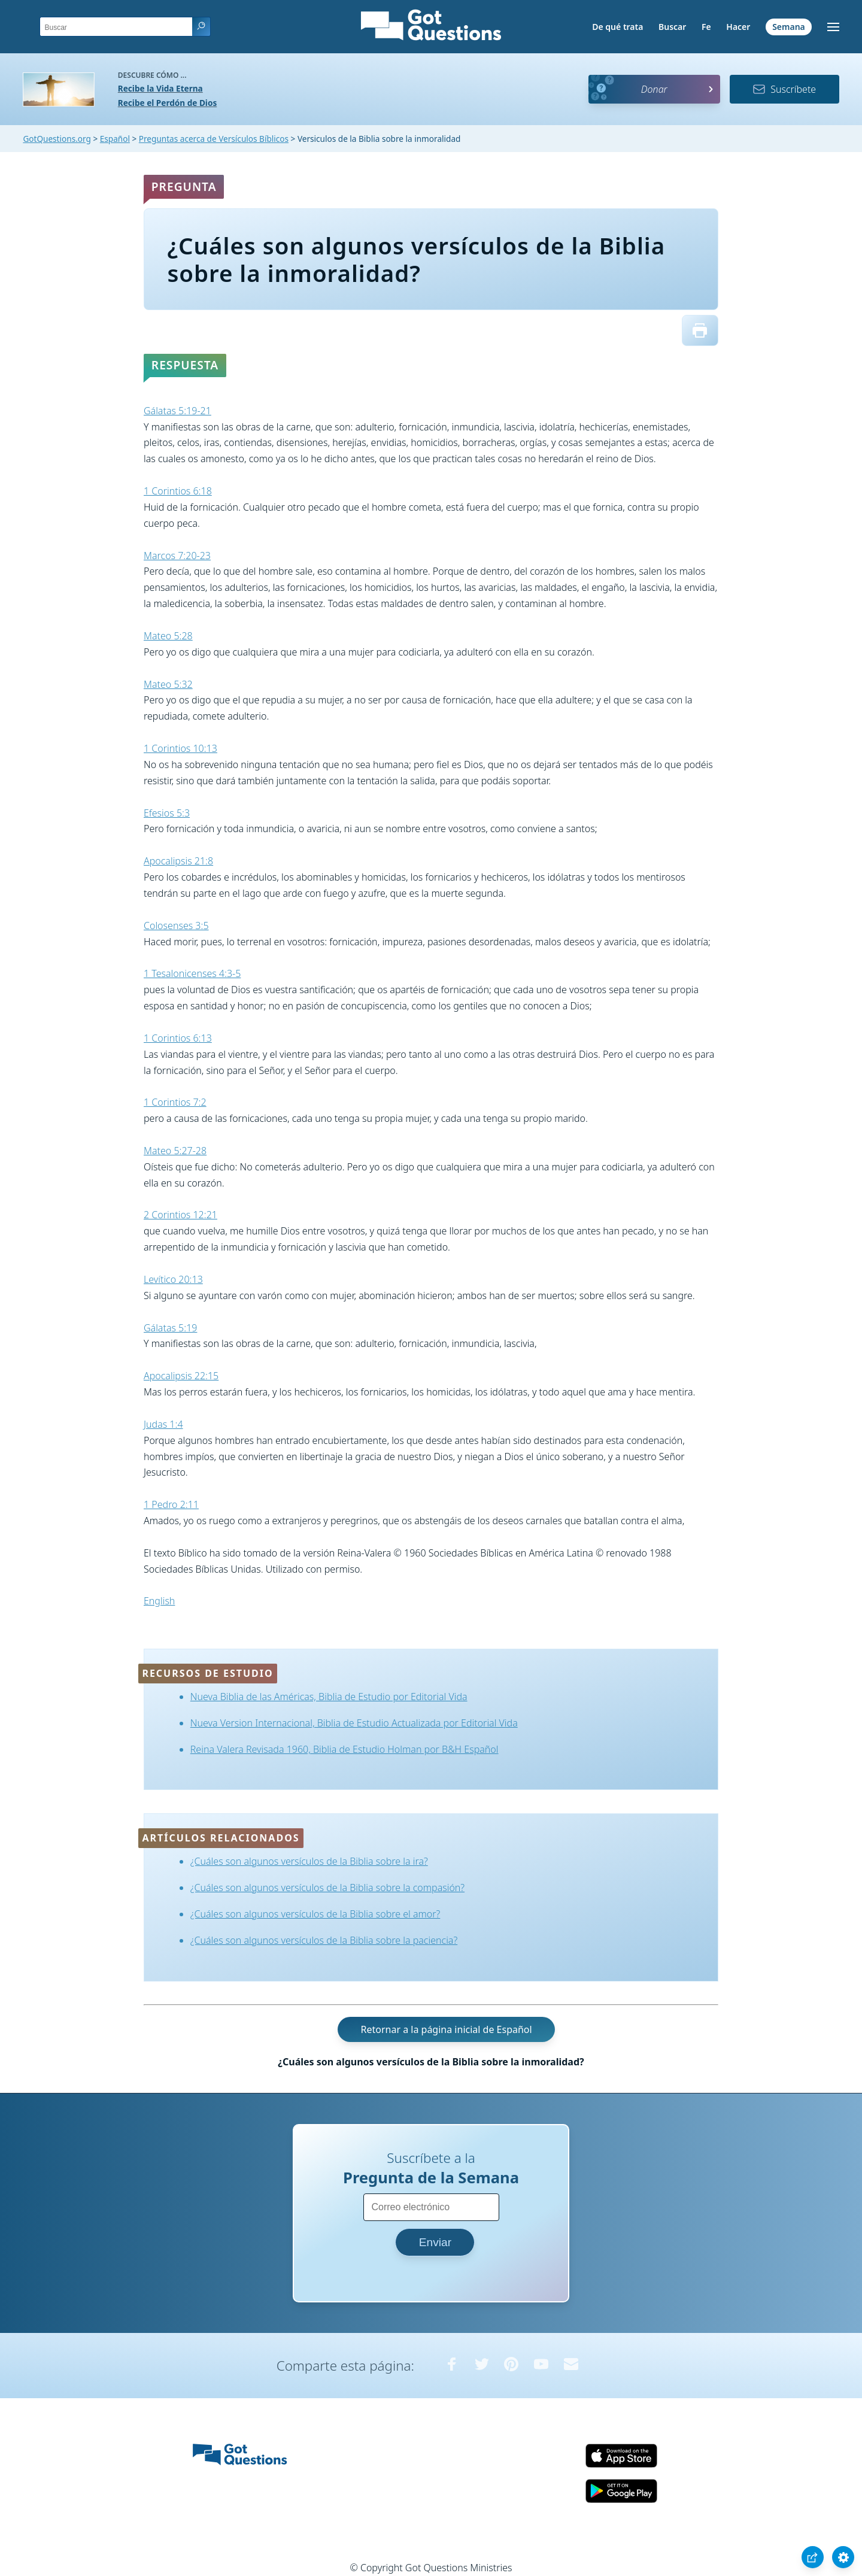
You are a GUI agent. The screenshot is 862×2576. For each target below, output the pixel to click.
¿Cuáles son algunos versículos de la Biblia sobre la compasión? (327, 1887)
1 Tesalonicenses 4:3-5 (192, 973)
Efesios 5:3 (167, 813)
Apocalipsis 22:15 (181, 1375)
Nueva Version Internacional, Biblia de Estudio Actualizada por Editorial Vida (354, 1723)
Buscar (672, 26)
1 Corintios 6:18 (178, 490)
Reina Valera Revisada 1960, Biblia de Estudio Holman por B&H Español (344, 1749)
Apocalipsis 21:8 (178, 860)
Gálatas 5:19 (170, 1327)
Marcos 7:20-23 (177, 555)
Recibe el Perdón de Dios (167, 102)
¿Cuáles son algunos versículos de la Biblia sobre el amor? (315, 1913)
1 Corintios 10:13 (180, 748)
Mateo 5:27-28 (175, 1150)
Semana (788, 26)
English (159, 1600)
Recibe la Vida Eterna (160, 88)
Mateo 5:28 (168, 635)
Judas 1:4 (163, 1424)
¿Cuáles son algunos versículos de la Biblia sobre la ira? (309, 1861)
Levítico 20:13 (173, 1279)
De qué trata (617, 26)
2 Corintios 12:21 (180, 1214)
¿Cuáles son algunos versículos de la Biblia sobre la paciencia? (323, 1940)
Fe (706, 26)
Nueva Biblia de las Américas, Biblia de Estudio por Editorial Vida (329, 1696)
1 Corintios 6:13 (178, 1038)
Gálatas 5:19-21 (177, 410)
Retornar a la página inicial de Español (446, 2029)
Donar (654, 89)
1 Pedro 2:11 (171, 1504)
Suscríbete (784, 89)
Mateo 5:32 (168, 684)
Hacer (738, 26)
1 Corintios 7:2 (175, 1102)
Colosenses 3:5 (176, 925)
